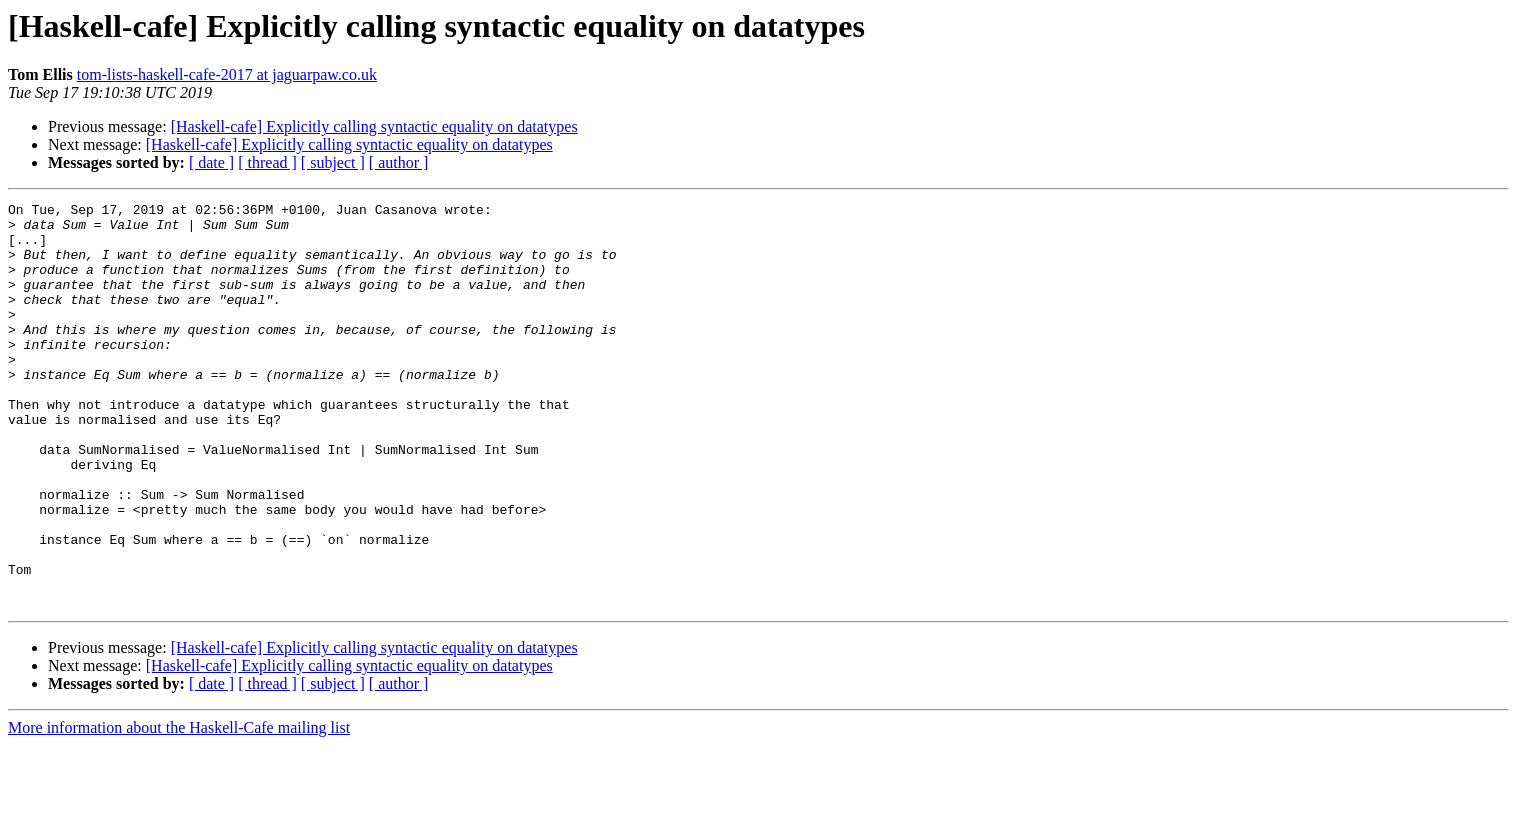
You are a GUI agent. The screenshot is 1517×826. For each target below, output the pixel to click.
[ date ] (211, 162)
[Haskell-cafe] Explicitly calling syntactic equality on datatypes (374, 126)
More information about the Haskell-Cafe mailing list (179, 808)
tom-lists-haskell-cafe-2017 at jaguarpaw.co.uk (227, 74)
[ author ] (399, 162)
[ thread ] (267, 162)
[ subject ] (333, 162)
